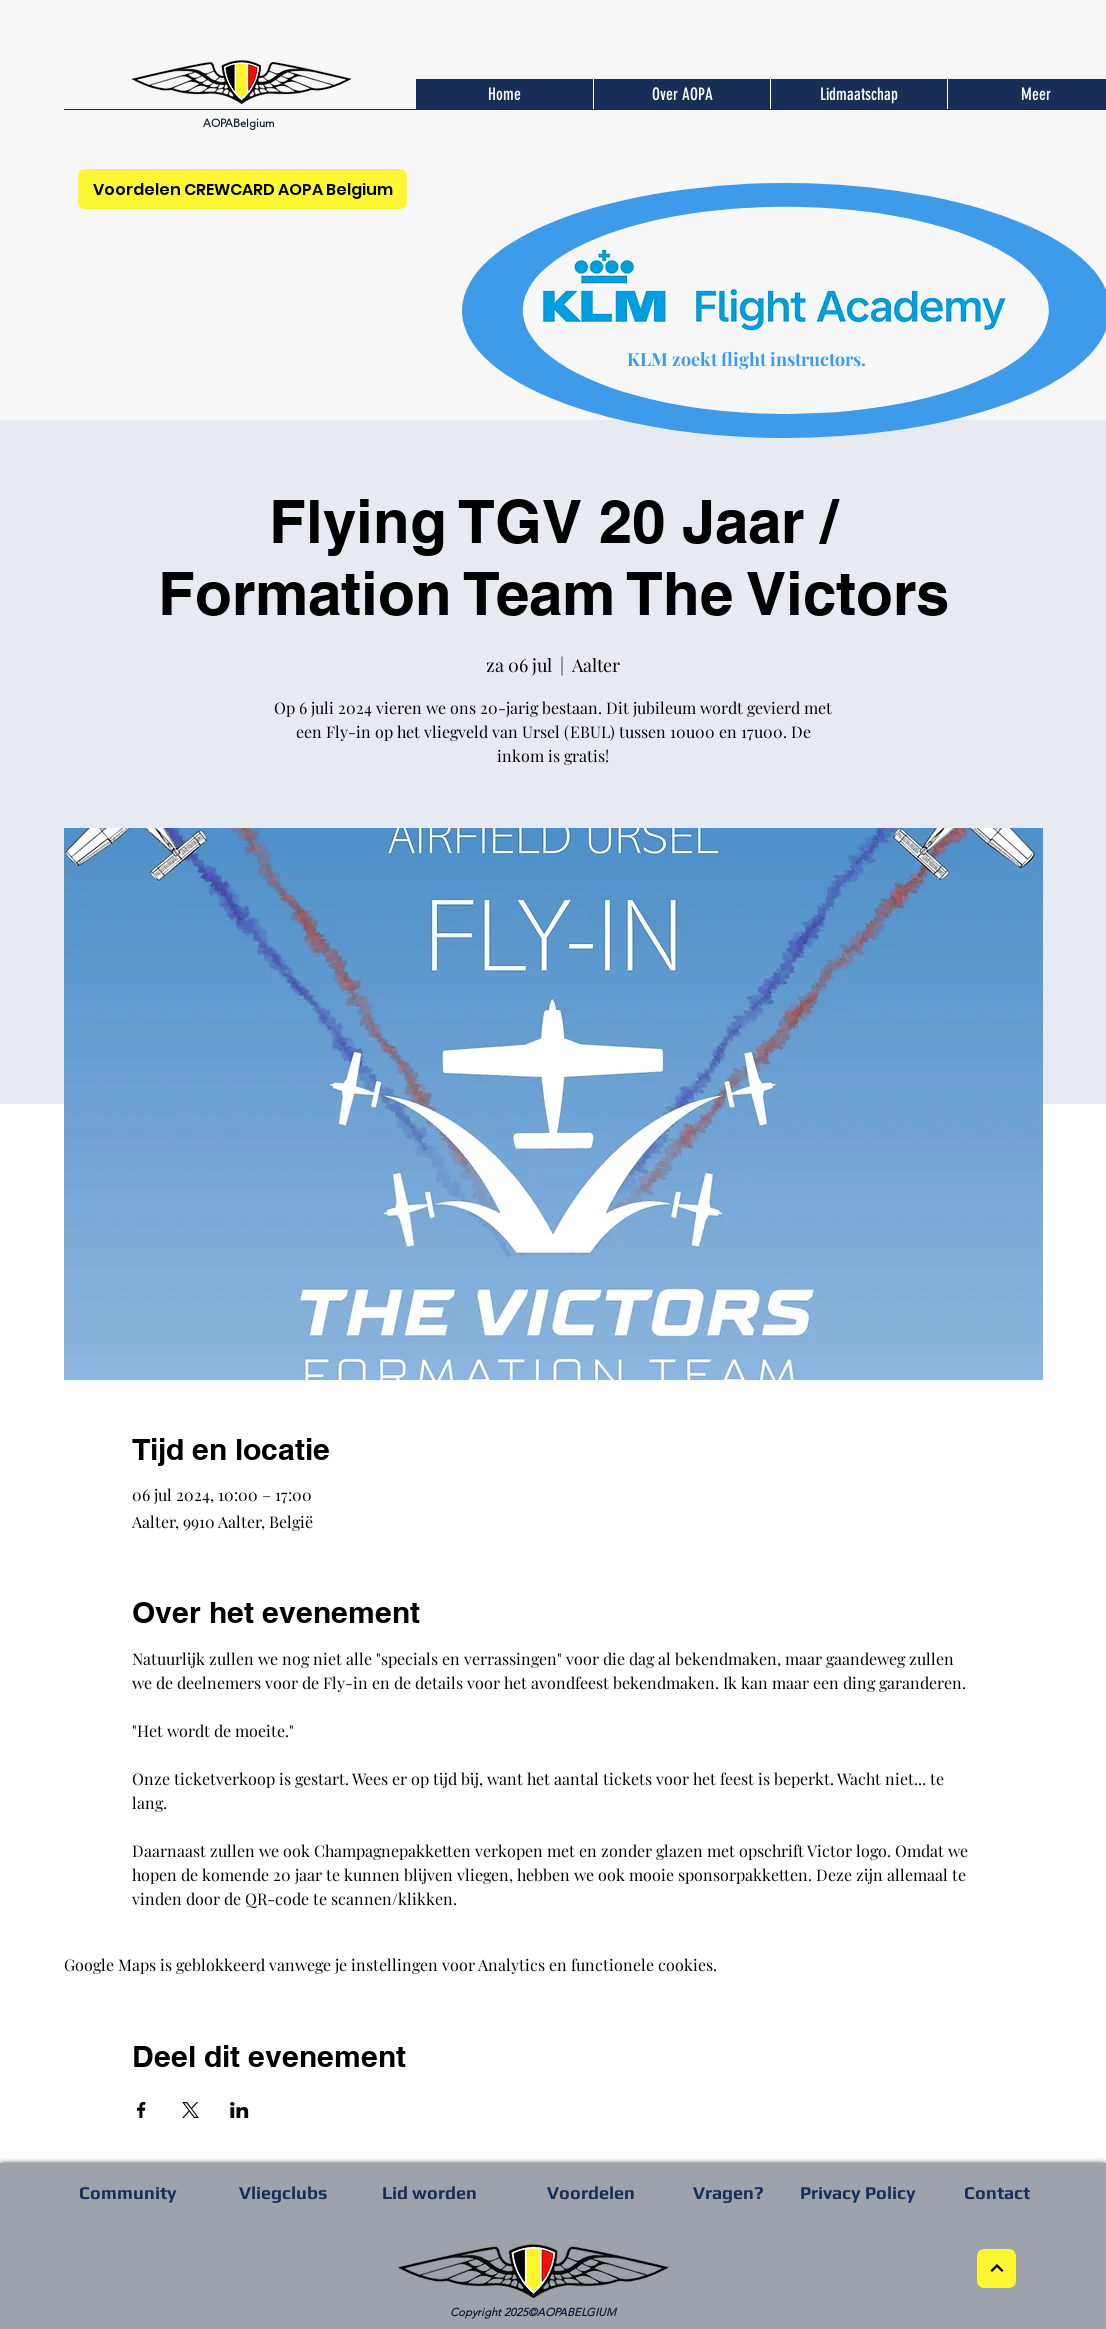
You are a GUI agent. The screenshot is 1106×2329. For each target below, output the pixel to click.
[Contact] (997, 2192)
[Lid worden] (429, 2192)
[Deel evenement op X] (190, 2110)
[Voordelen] (591, 2192)
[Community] (128, 2192)
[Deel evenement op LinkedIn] (239, 2110)
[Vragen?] (728, 2192)
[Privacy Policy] (858, 2192)
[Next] (996, 2268)
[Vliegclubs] (283, 2192)
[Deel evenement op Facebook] (141, 2110)
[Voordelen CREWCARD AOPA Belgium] (242, 189)
